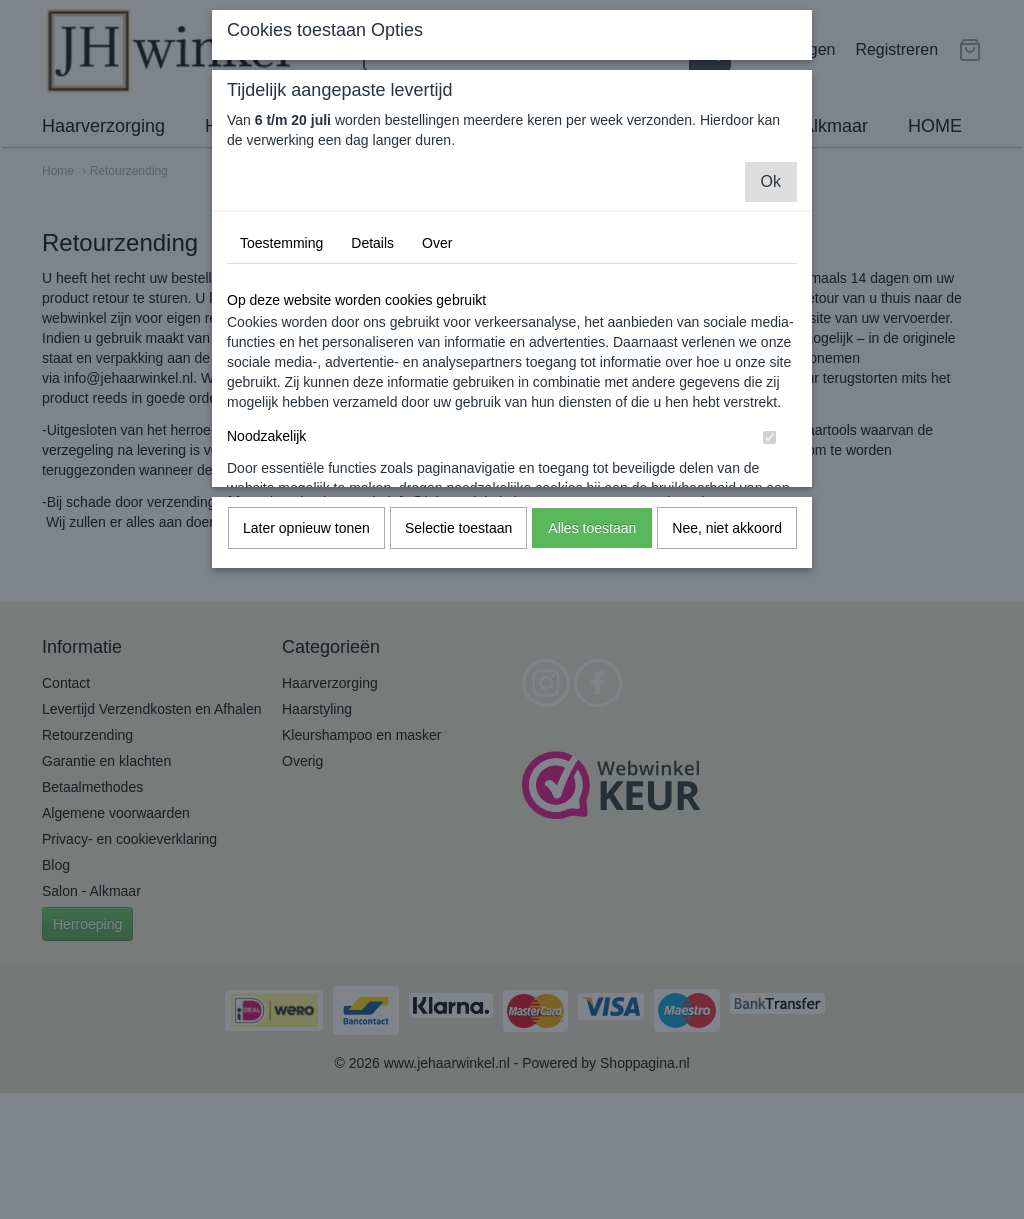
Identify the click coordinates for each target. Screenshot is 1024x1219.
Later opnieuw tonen (306, 528)
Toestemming (281, 243)
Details (372, 243)
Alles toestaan (592, 528)
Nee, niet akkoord (727, 528)
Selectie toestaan (458, 528)
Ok (771, 181)
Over (437, 243)
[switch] (769, 437)
